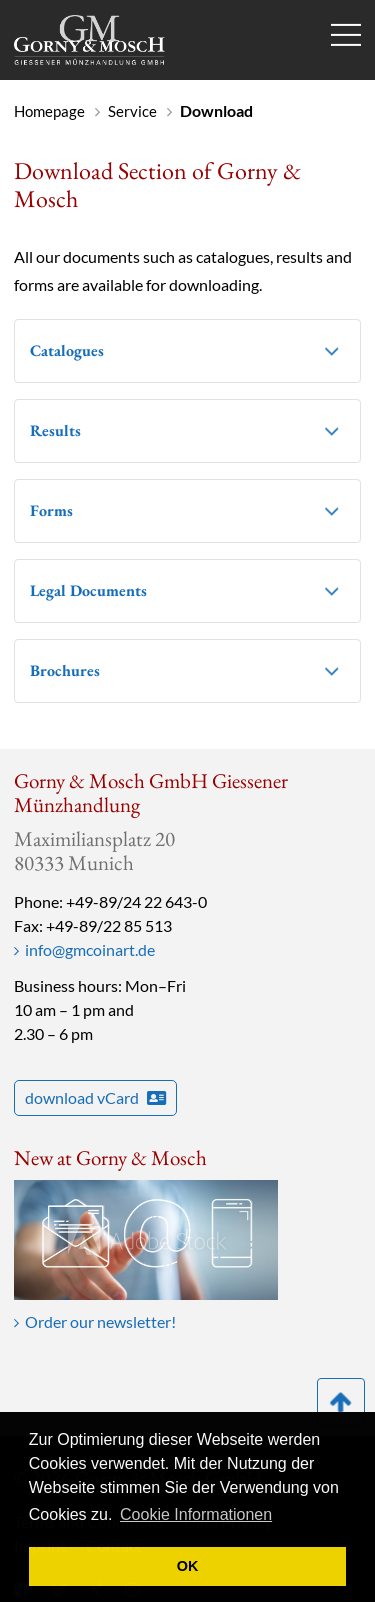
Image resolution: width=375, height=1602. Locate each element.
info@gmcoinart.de (90, 949)
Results (55, 430)
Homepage (49, 111)
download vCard (95, 1097)
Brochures (65, 670)
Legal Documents (88, 590)
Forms (51, 510)
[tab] (187, 351)
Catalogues (67, 350)
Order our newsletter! (100, 1321)
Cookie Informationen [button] (196, 1514)
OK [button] (188, 1566)
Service (132, 111)
